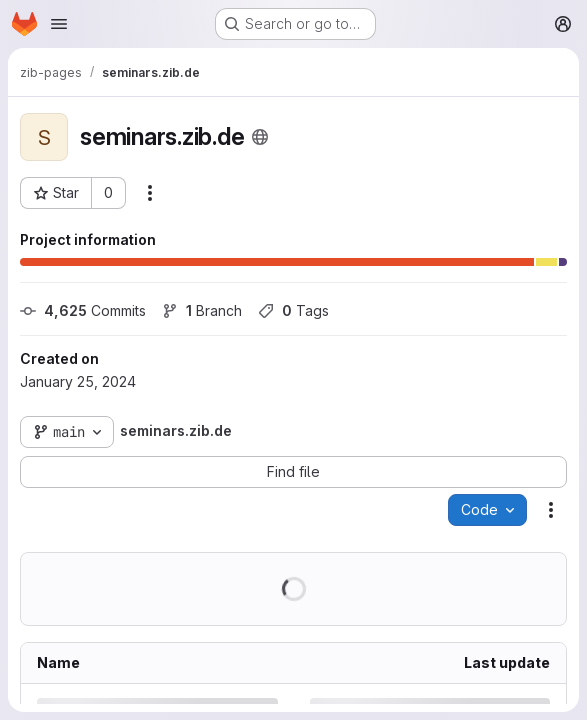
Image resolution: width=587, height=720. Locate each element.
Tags (293, 310)
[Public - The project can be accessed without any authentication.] (260, 137)
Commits (83, 310)
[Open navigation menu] (59, 24)
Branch (202, 310)
